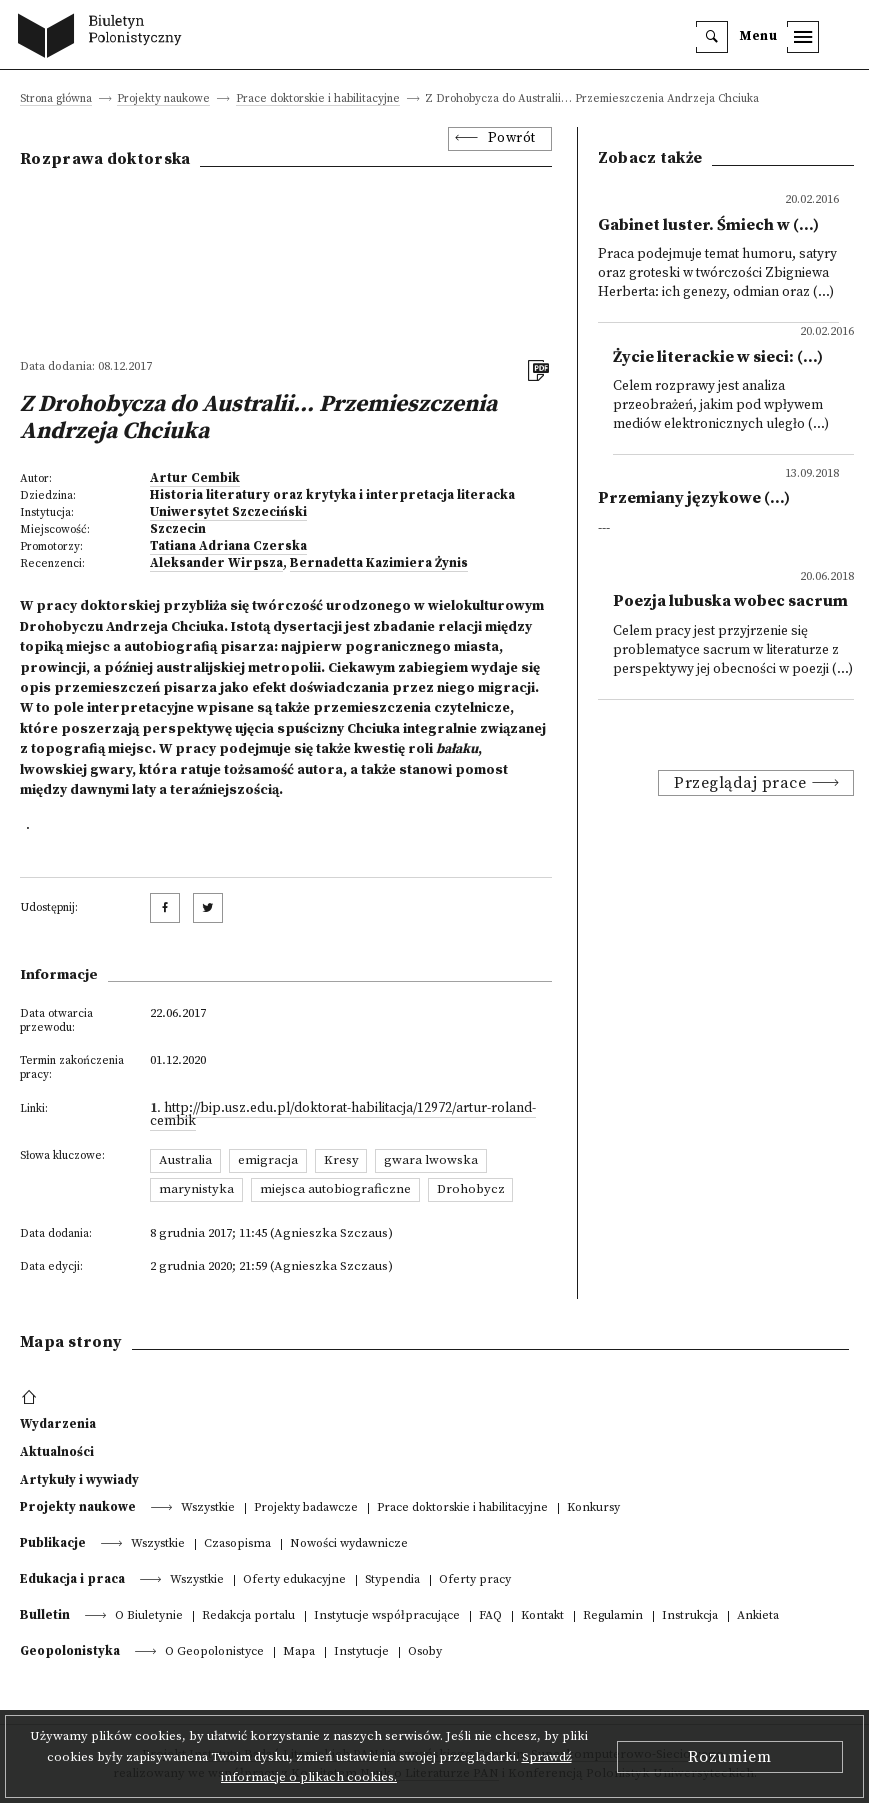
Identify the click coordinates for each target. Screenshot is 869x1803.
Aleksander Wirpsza (216, 563)
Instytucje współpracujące (387, 1616)
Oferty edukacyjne (294, 1580)
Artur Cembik (195, 478)
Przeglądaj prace (740, 783)
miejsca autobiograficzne (335, 1189)
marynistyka (196, 1189)
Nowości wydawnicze (349, 1544)
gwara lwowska (431, 1160)
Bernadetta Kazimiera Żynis (379, 563)
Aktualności (57, 1452)
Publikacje (53, 1543)
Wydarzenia (58, 1424)
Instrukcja (690, 1616)
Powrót (512, 138)
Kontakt (542, 1616)
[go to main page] (104, 38)
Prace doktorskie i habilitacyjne (318, 99)
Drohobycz (471, 1189)
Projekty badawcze (306, 1508)
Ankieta (758, 1616)
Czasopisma (237, 1544)
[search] (712, 37)
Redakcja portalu (248, 1616)
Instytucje (361, 1652)
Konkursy (593, 1508)
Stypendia (392, 1580)
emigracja (268, 1160)
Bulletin (45, 1615)
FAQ (490, 1616)
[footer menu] (31, 1398)
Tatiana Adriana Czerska (228, 546)
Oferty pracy (475, 1580)
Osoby (425, 1652)
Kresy (341, 1160)
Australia (185, 1160)
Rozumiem (730, 1757)
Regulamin (613, 1616)
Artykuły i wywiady (79, 1480)
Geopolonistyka (70, 1651)
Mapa (299, 1652)
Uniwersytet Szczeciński (228, 512)
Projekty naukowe (163, 99)
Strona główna (56, 99)
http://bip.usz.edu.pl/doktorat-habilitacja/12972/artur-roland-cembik (343, 1115)
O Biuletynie (149, 1616)
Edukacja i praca (72, 1579)
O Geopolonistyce (214, 1652)
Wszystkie (208, 1508)
